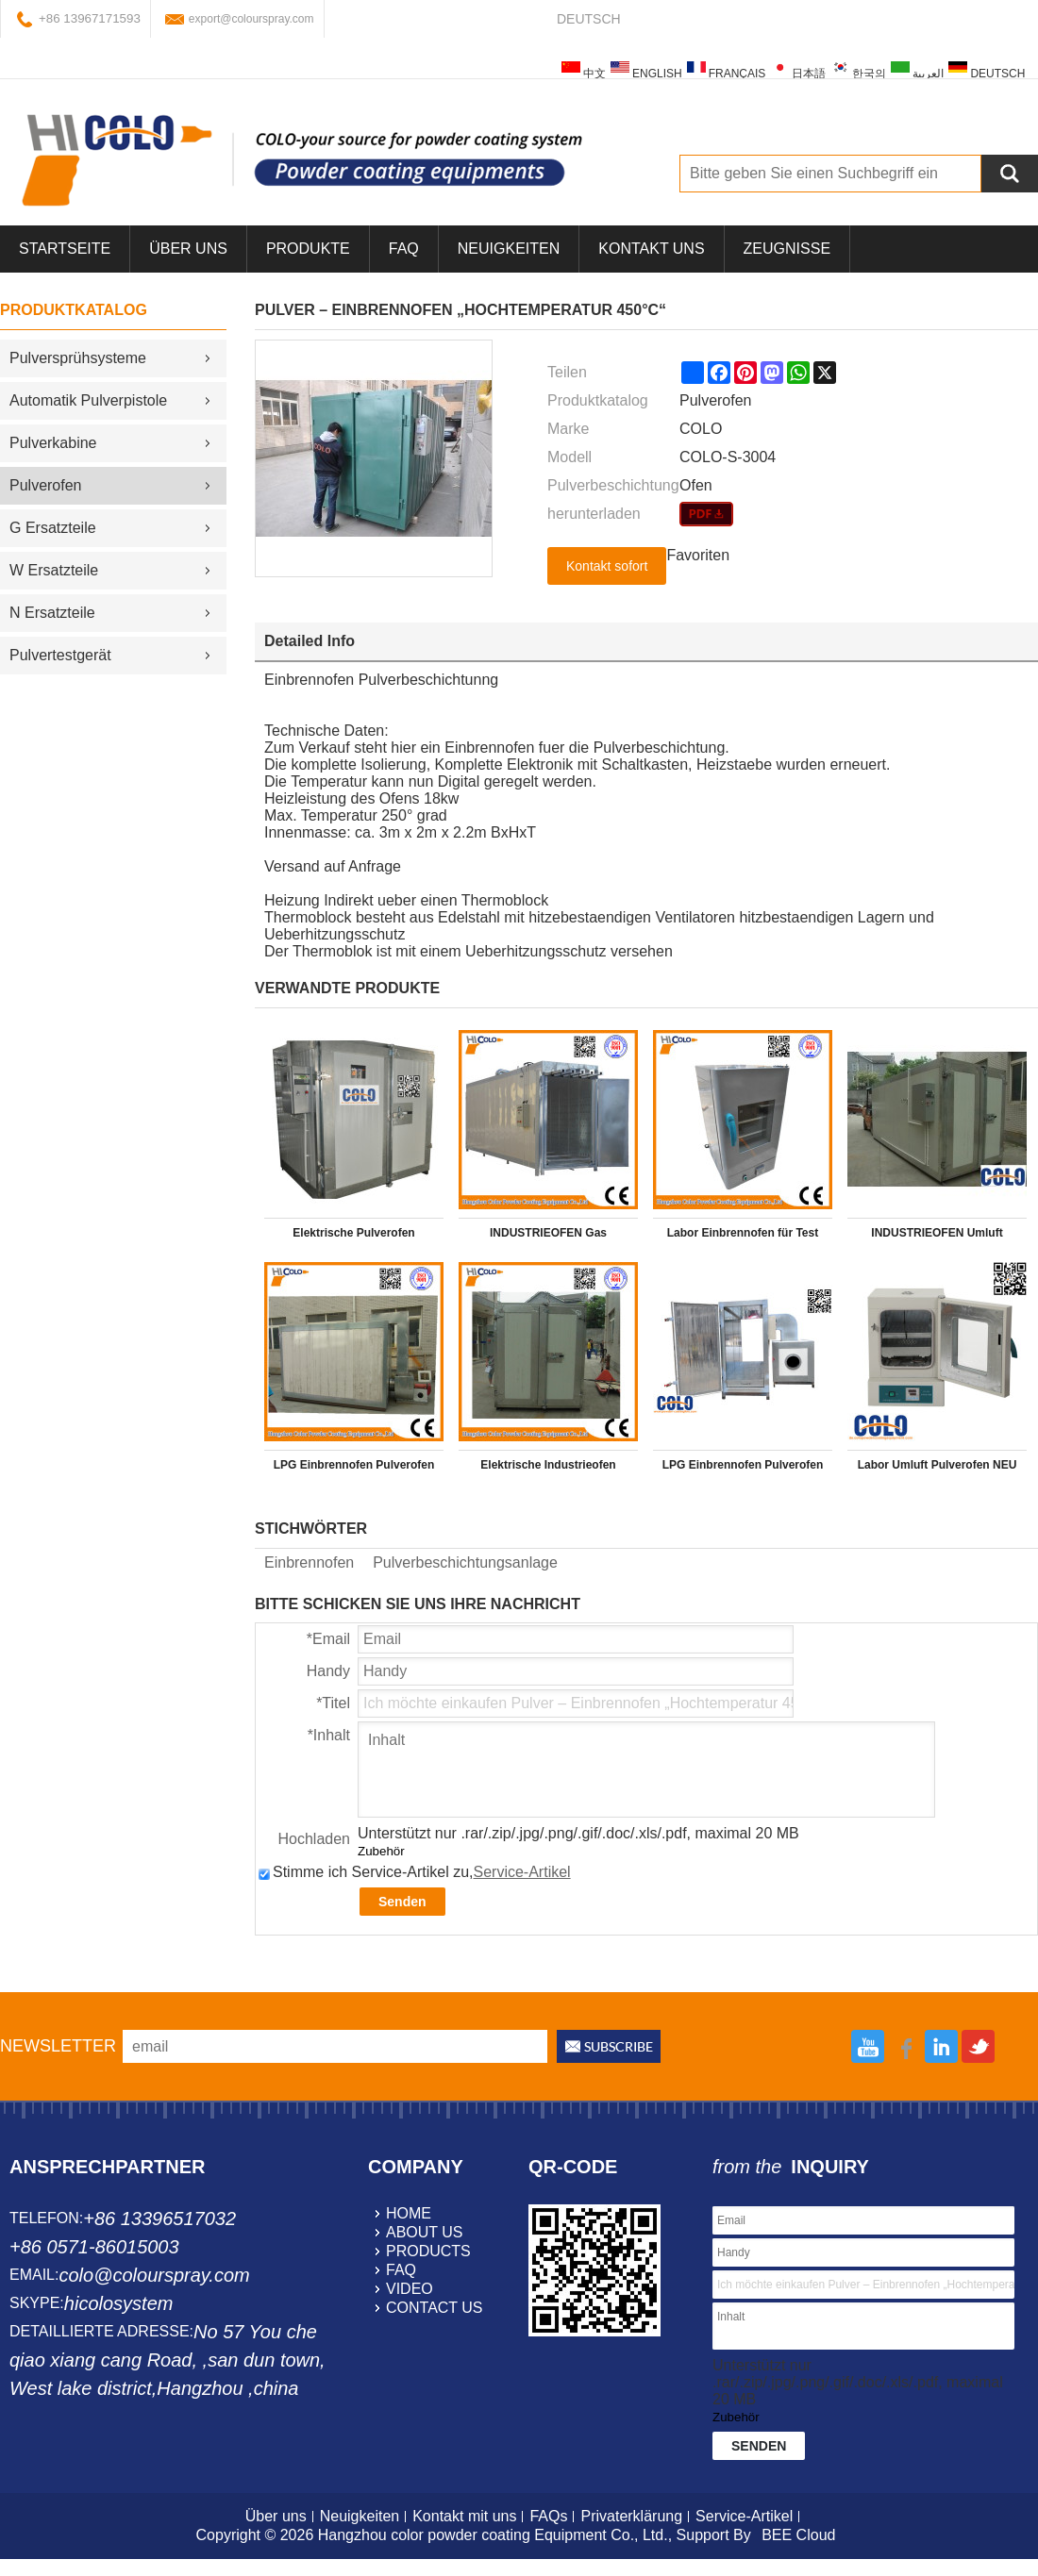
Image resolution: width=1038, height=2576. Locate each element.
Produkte (308, 249)
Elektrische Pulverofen (353, 1232)
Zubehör (381, 1851)
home (408, 2213)
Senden (402, 1901)
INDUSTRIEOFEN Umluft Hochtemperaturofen (936, 1236)
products (428, 2251)
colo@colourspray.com (154, 2275)
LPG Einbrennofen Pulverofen (354, 1464)
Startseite (64, 249)
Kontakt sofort (606, 565)
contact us (434, 2308)
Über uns (276, 2516)
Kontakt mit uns (464, 2516)
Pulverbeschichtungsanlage (465, 1562)
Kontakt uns (651, 249)
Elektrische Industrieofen (547, 1464)
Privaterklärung (631, 2516)
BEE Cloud (798, 2535)
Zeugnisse (787, 249)
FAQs (548, 2516)
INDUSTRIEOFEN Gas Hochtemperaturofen (548, 1236)
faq (401, 2270)
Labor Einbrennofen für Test (742, 1232)
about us (424, 2232)
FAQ (404, 249)
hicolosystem (119, 2303)
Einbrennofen (309, 1562)
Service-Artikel (522, 1872)
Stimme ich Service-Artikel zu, (415, 1872)
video (409, 2289)
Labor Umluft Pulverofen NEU (937, 1464)
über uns (188, 249)
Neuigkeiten (509, 249)
